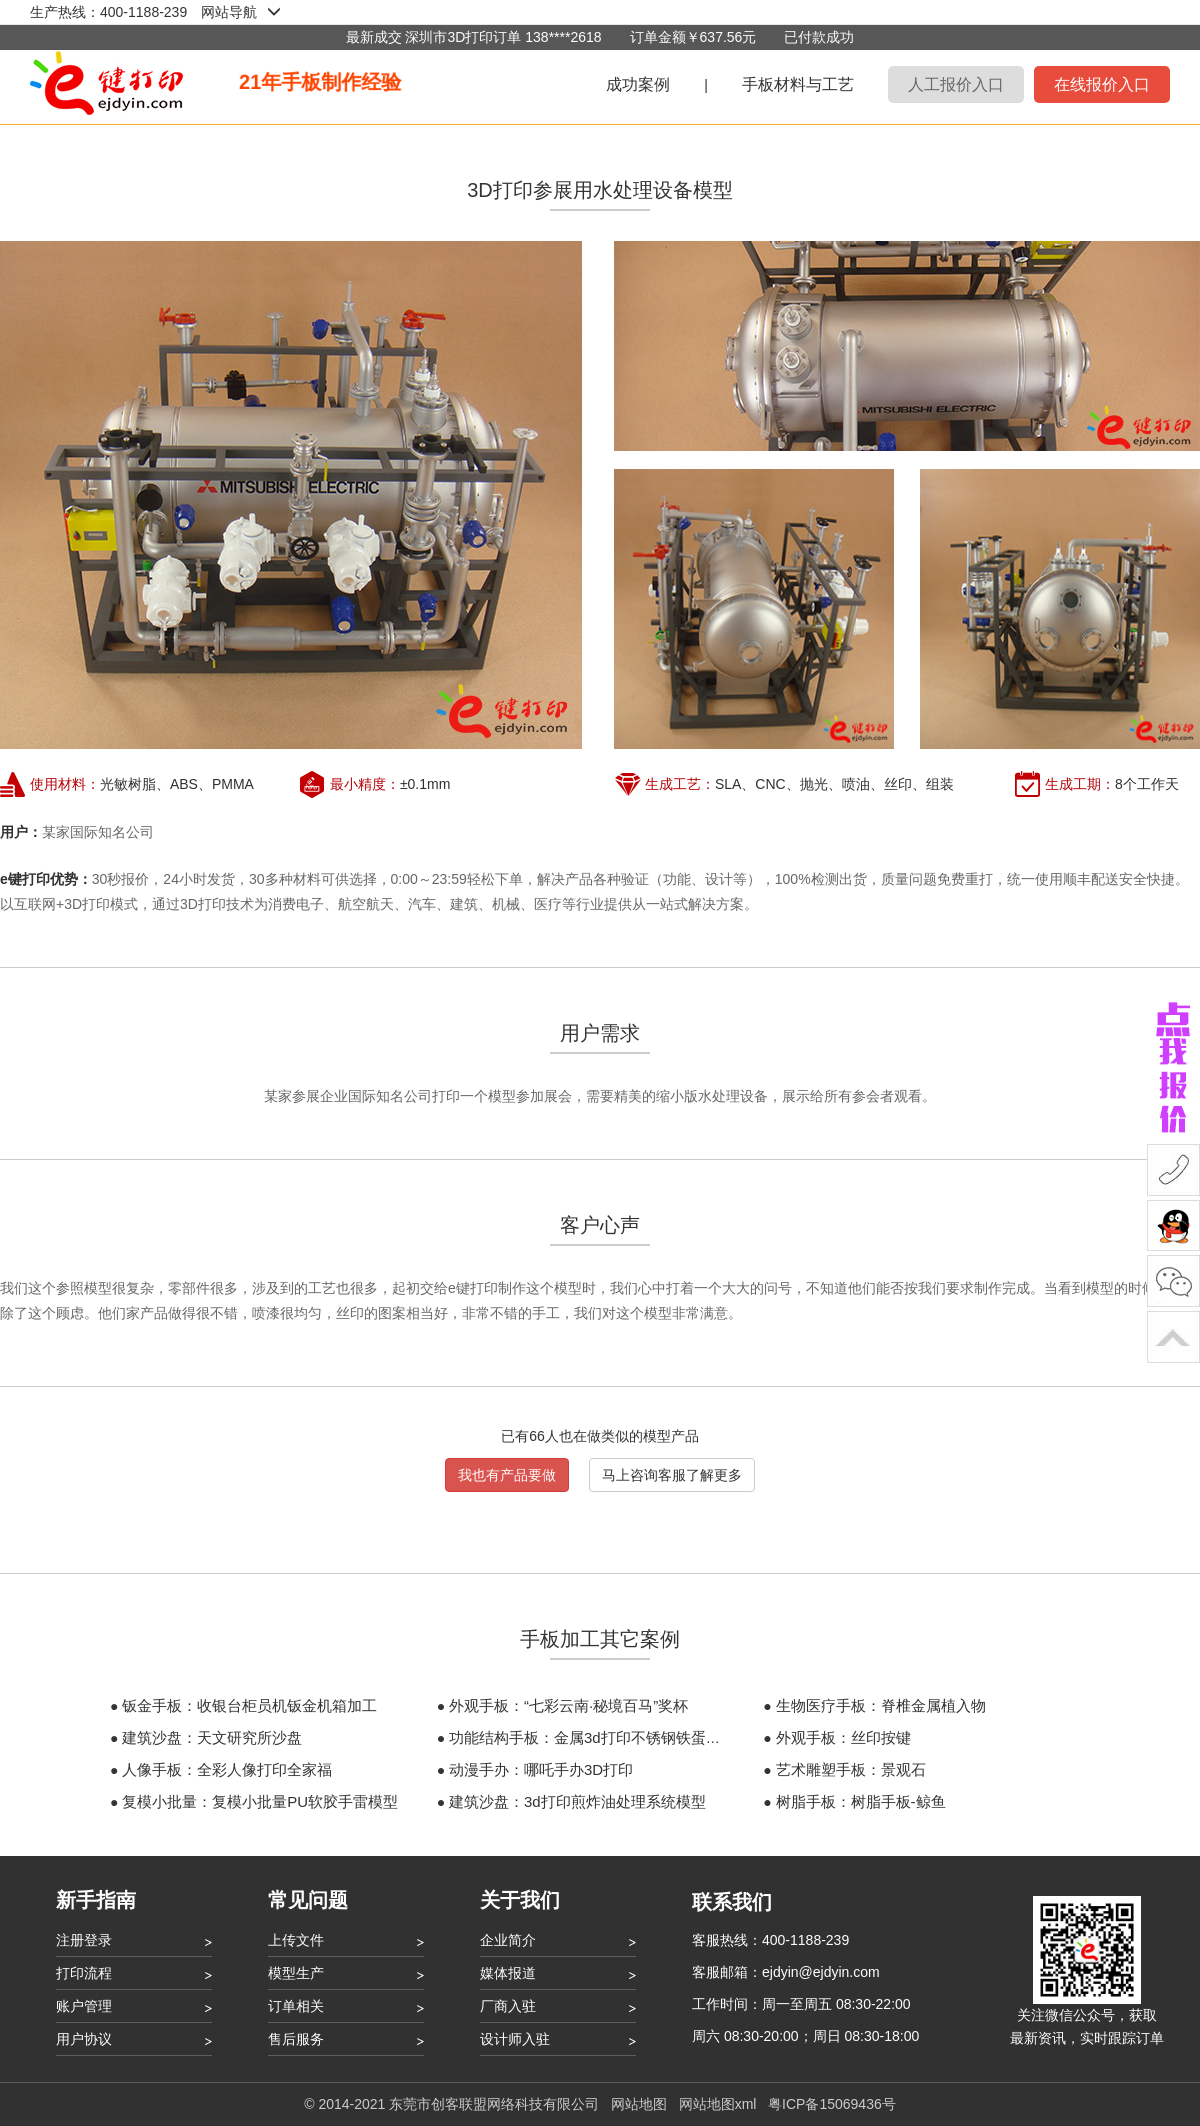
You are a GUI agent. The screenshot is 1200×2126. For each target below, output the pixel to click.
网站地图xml (718, 2104)
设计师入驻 (515, 2039)
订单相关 (296, 2006)
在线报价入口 (1102, 84)
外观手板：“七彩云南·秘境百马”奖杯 (568, 1705)
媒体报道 (508, 1973)
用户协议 (84, 2039)
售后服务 (296, 2039)
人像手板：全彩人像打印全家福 (227, 1769)
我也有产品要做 (507, 1475)
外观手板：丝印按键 (843, 1737)
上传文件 (296, 1940)
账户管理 (84, 2006)
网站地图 (639, 2104)
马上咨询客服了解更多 (672, 1475)
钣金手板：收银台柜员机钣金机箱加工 (249, 1705)
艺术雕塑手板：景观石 (851, 1769)
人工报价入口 (956, 84)
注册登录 (84, 1940)
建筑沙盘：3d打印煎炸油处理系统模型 (577, 1801)
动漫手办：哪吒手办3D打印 (541, 1769)
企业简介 (508, 1940)
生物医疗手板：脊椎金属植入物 (881, 1705)
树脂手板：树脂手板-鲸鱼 (861, 1801)
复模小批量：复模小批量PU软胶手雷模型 (260, 1801)
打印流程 (84, 1973)
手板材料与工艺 (798, 84)
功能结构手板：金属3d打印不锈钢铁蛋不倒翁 (600, 1737)
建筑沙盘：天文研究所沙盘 (212, 1737)
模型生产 (296, 1973)
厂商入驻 (508, 2006)
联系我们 (732, 1902)
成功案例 (638, 84)
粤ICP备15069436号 (832, 2104)
